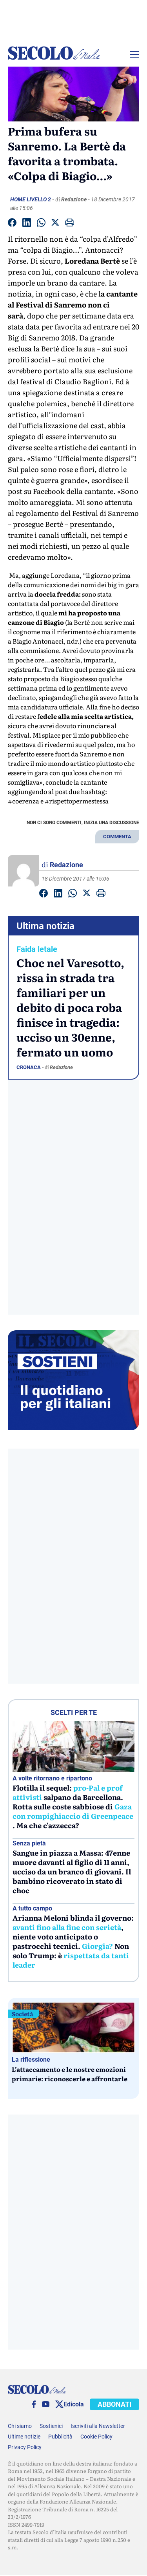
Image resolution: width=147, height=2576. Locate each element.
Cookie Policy (96, 2436)
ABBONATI (114, 2404)
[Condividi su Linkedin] (26, 224)
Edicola (74, 2404)
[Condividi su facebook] (12, 224)
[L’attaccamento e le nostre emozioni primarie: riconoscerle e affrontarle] (73, 2027)
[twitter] (59, 2404)
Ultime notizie (24, 2436)
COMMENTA (117, 836)
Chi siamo (20, 2426)
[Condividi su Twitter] (55, 223)
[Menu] (134, 54)
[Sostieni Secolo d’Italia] (73, 1428)
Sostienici (51, 2426)
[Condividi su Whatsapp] (41, 224)
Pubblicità (60, 2436)
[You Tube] (45, 2404)
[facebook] (34, 2404)
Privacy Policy (25, 2447)
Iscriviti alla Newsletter (98, 2426)
